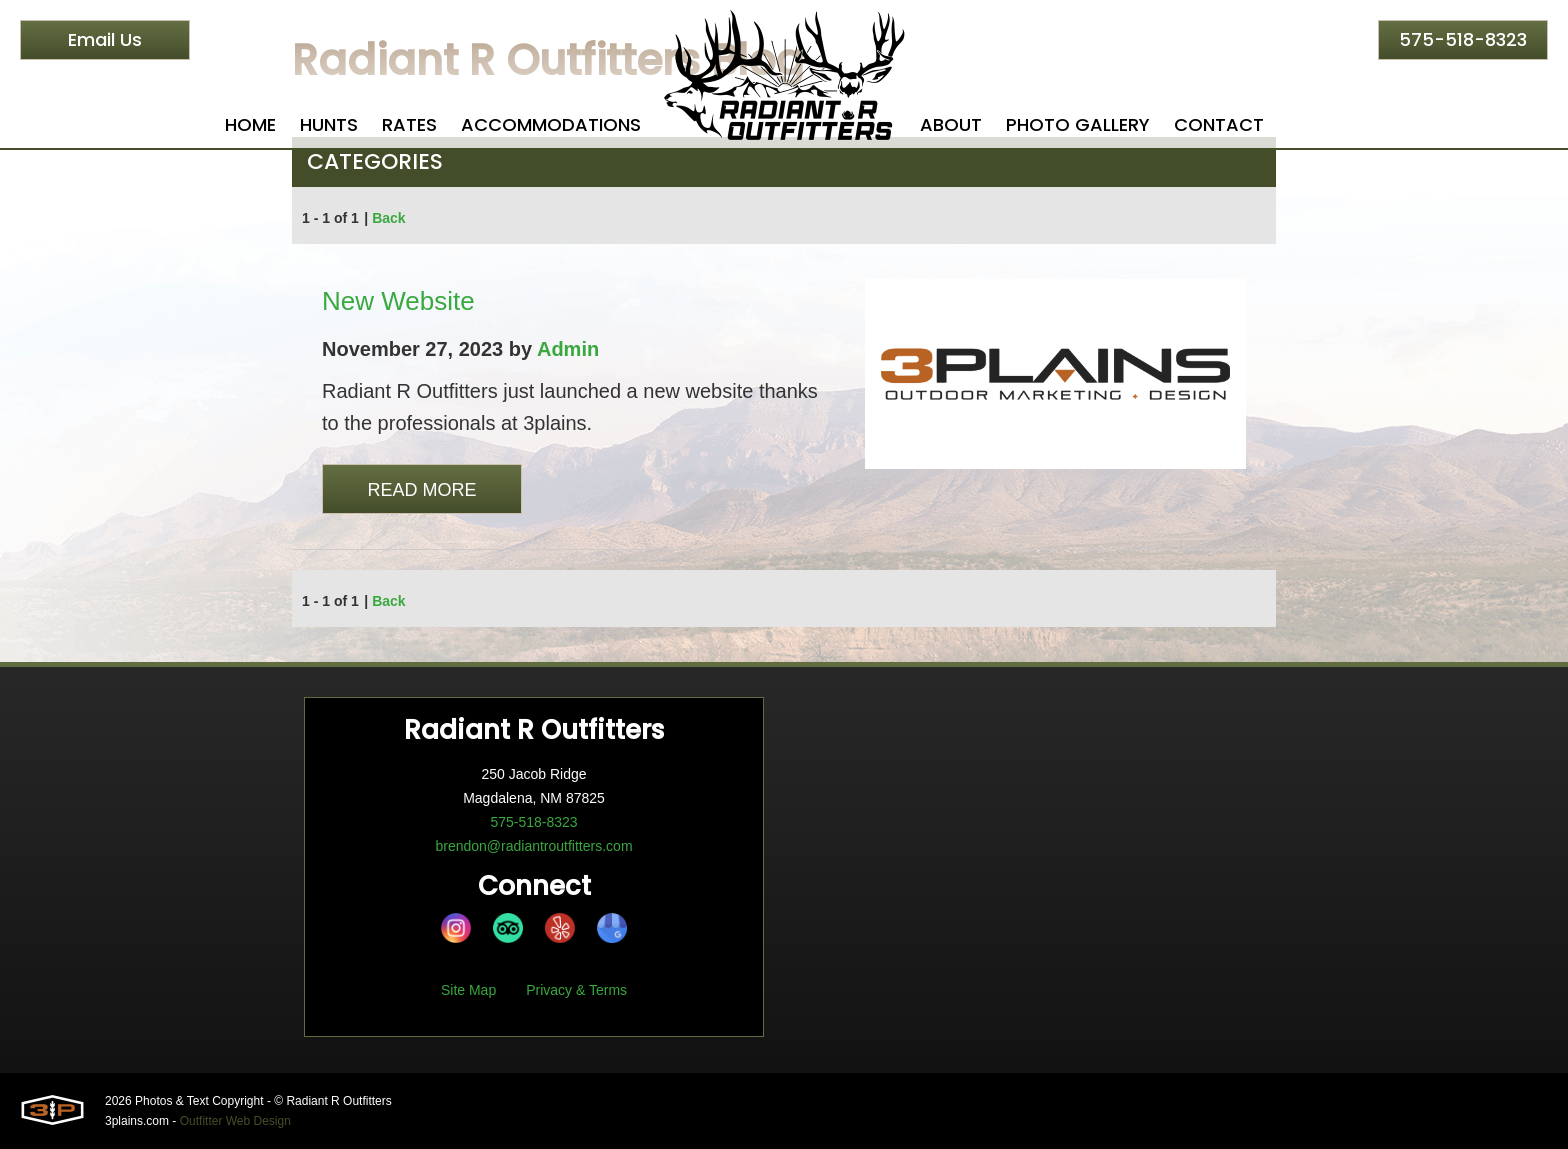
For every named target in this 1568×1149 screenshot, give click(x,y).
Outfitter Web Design (235, 1121)
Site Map (468, 990)
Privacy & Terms (576, 990)
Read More (421, 490)
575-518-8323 (1463, 39)
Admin (568, 349)
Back (388, 218)
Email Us (105, 39)
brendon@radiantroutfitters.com (533, 846)
